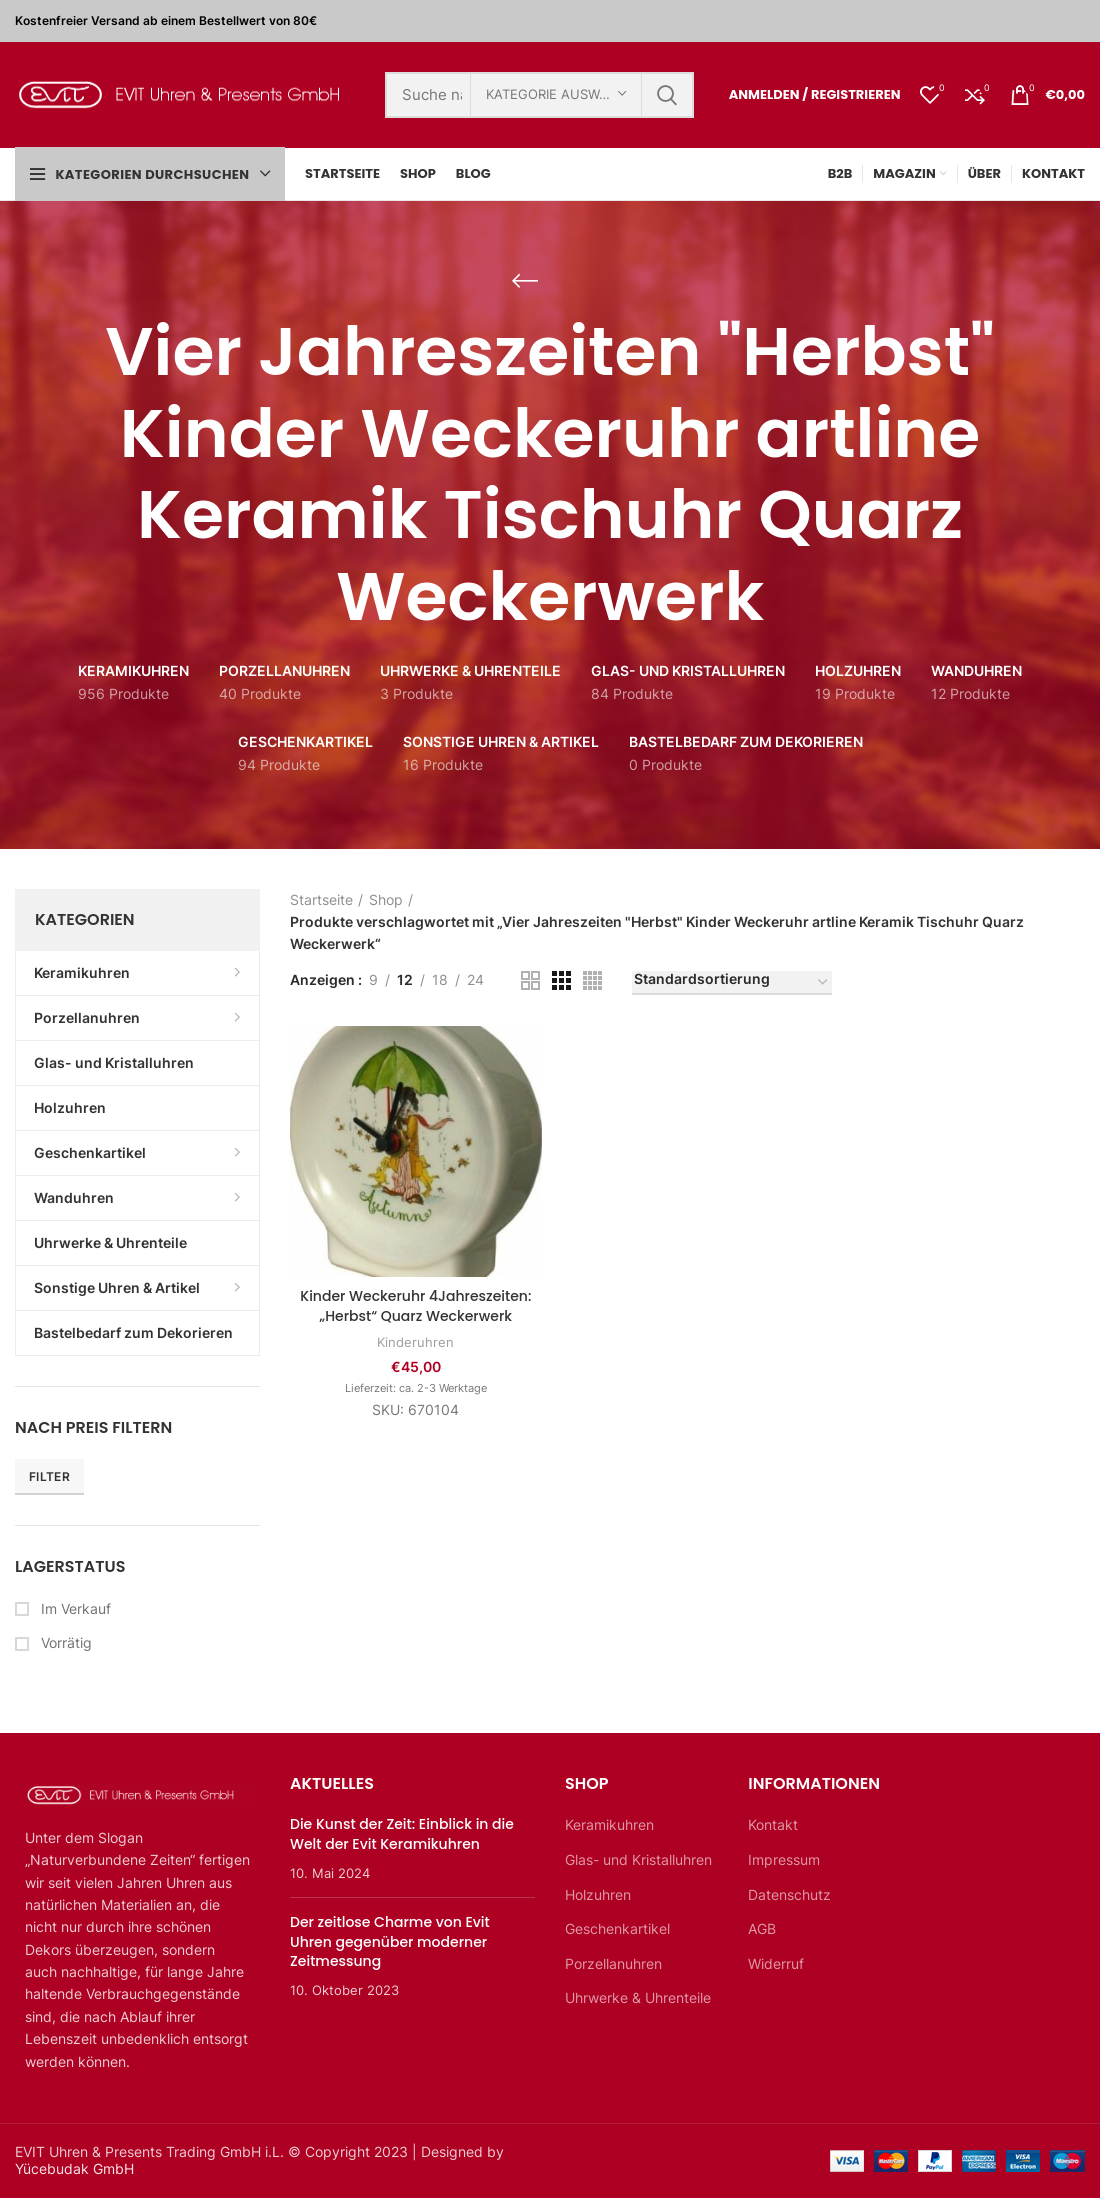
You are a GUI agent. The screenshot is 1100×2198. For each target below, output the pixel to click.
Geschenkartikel (617, 1928)
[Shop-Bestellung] (732, 983)
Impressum (784, 1859)
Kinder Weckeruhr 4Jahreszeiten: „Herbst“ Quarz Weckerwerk (415, 1306)
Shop (386, 899)
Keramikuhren (609, 1824)
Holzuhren (598, 1894)
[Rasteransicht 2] (530, 980)
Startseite (321, 899)
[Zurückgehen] (525, 281)
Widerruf (776, 1963)
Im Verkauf (74, 1608)
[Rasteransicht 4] (592, 980)
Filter (49, 1476)
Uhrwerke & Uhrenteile (638, 1997)
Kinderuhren (415, 1342)
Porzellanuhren (613, 1963)
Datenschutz (789, 1894)
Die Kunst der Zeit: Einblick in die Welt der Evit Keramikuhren (402, 1834)
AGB (762, 1928)
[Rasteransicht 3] (561, 980)
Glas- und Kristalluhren (638, 1859)
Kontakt (773, 1824)
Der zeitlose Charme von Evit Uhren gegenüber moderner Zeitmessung (390, 1941)
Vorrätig (64, 1642)
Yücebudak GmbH (74, 2168)
